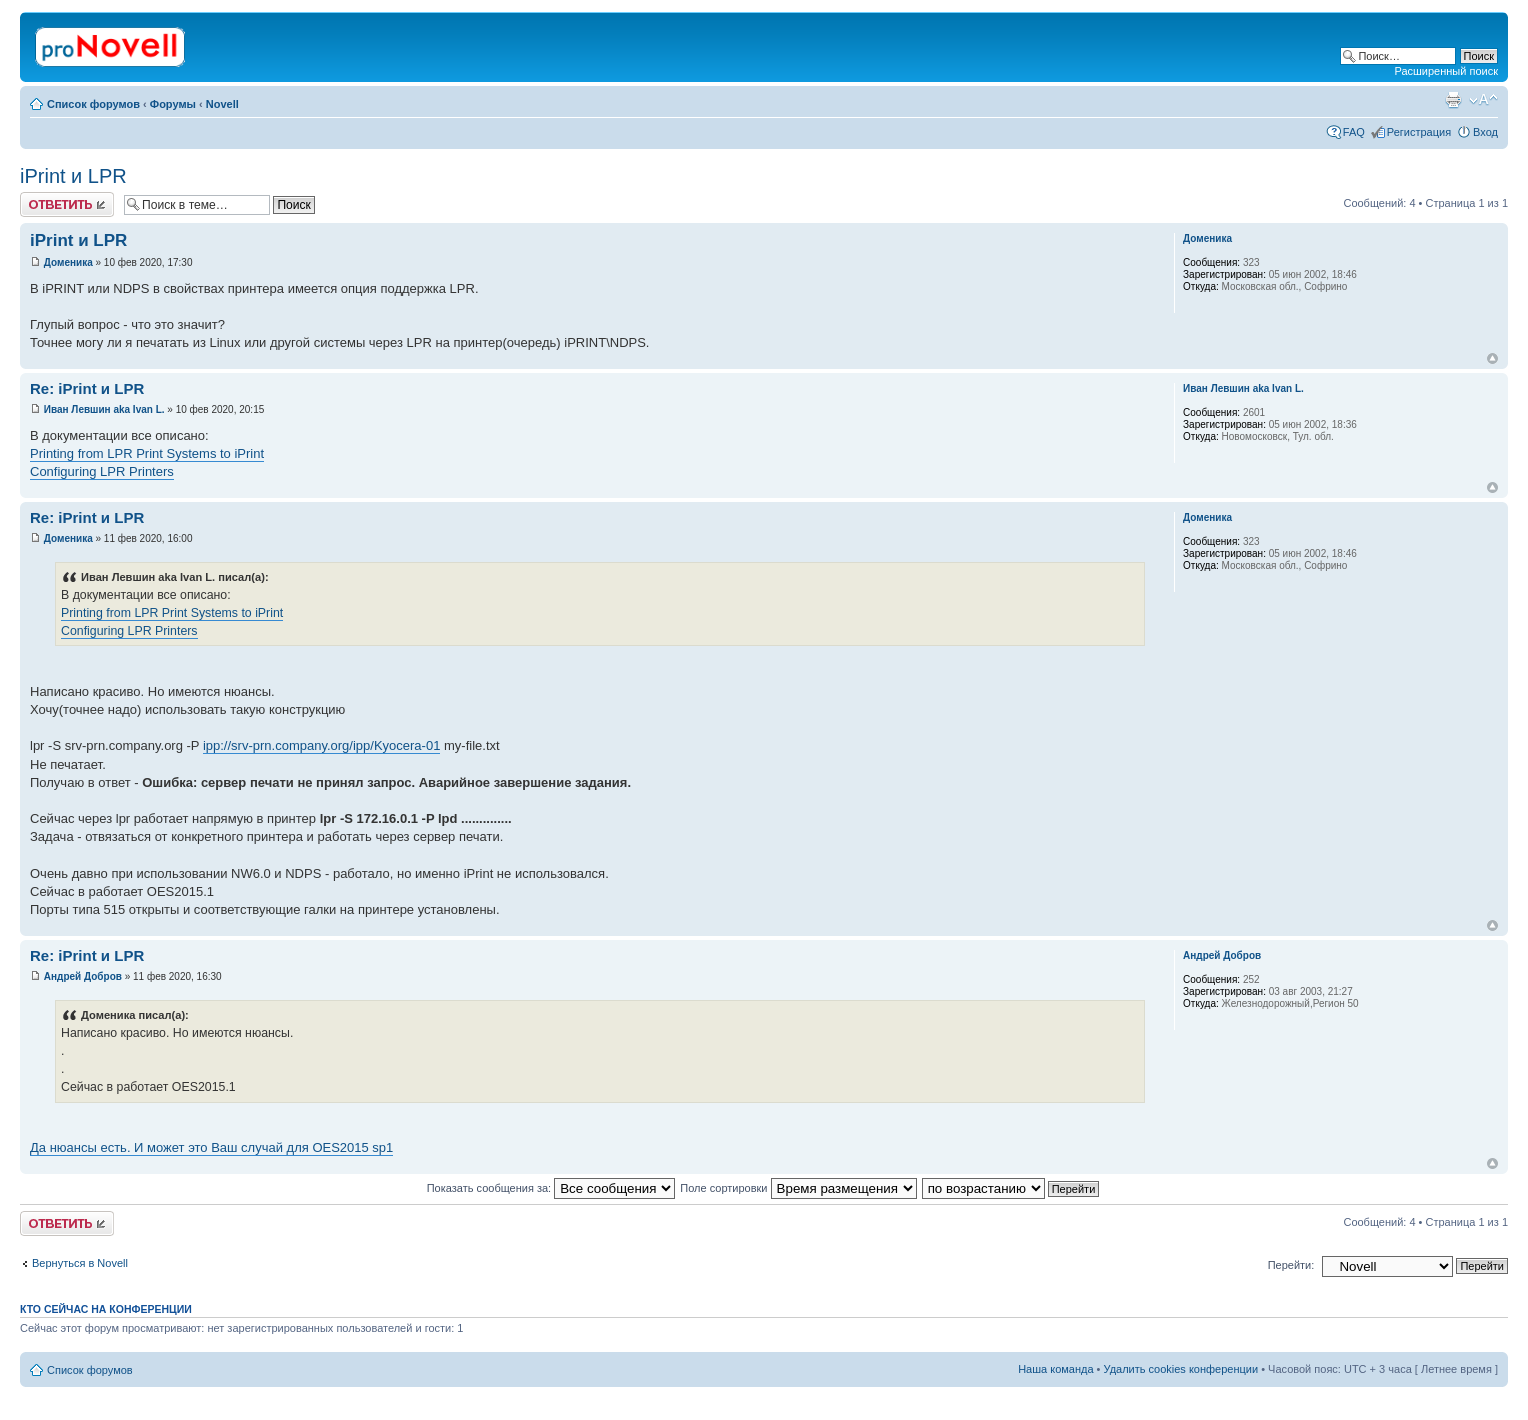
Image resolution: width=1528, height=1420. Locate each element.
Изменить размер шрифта (1483, 100)
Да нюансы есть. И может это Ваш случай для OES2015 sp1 (211, 1147)
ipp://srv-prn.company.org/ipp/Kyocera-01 (321, 745)
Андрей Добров (83, 976)
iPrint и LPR (73, 176)
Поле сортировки (798, 1188)
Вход (1485, 132)
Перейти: (1291, 1265)
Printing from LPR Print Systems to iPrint (147, 453)
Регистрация (1419, 132)
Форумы (173, 104)
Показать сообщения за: (551, 1188)
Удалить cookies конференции (1181, 1369)
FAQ (1354, 132)
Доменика (68, 262)
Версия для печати (1453, 100)
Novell (222, 104)
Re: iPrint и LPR (87, 388)
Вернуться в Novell (80, 1263)
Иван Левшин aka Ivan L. (104, 409)
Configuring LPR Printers (102, 471)
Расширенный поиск (1446, 71)
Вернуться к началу (1492, 358)
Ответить (67, 204)
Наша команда (1055, 1369)
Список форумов (93, 104)
